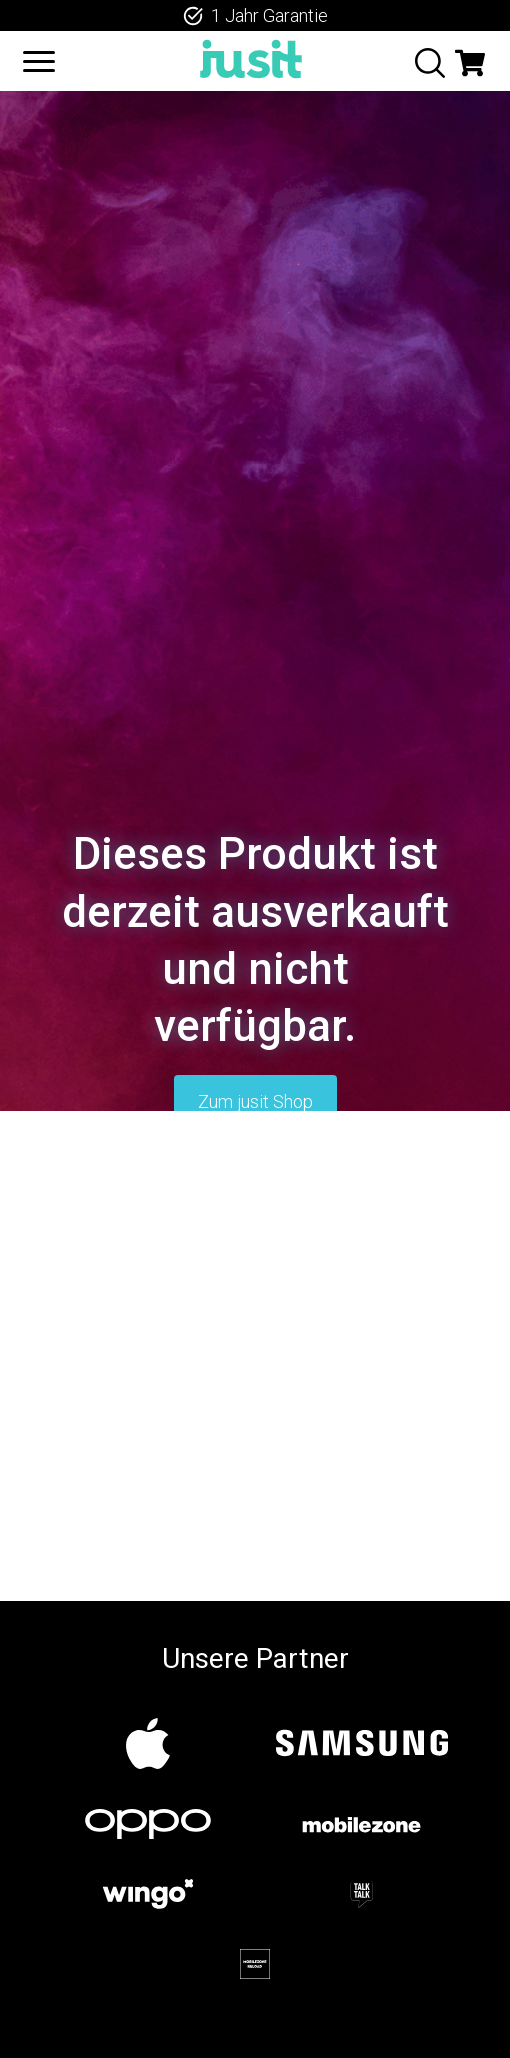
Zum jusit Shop (255, 1101)
